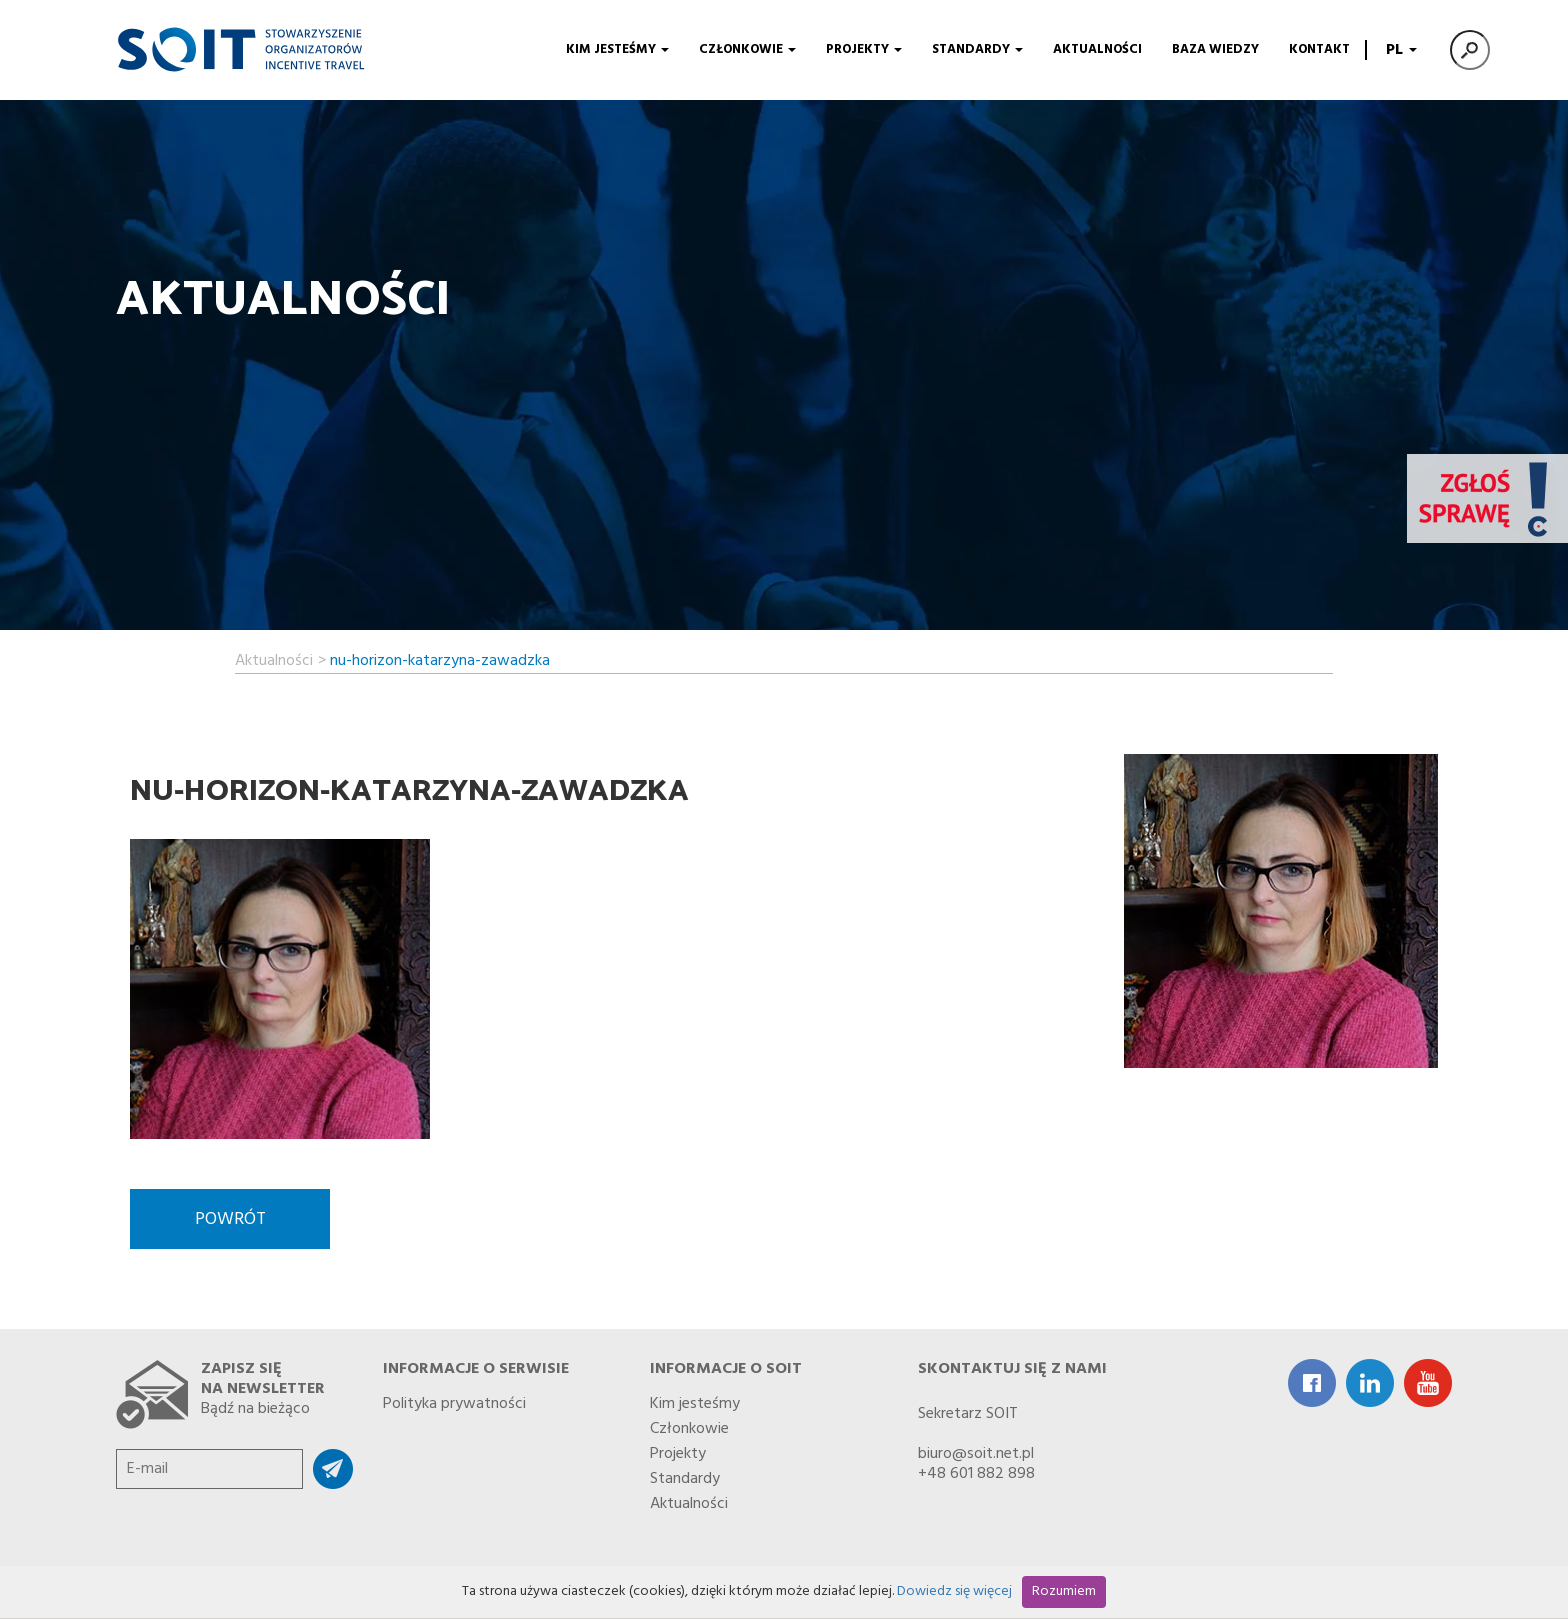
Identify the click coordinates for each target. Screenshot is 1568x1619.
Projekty (864, 49)
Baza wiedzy (1215, 49)
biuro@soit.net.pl (976, 1454)
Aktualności (1097, 49)
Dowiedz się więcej (954, 1591)
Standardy (977, 49)
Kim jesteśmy (617, 49)
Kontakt (1319, 49)
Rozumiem (1064, 1591)
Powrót (230, 1219)
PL (1399, 50)
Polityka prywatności (454, 1400)
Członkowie (747, 49)
